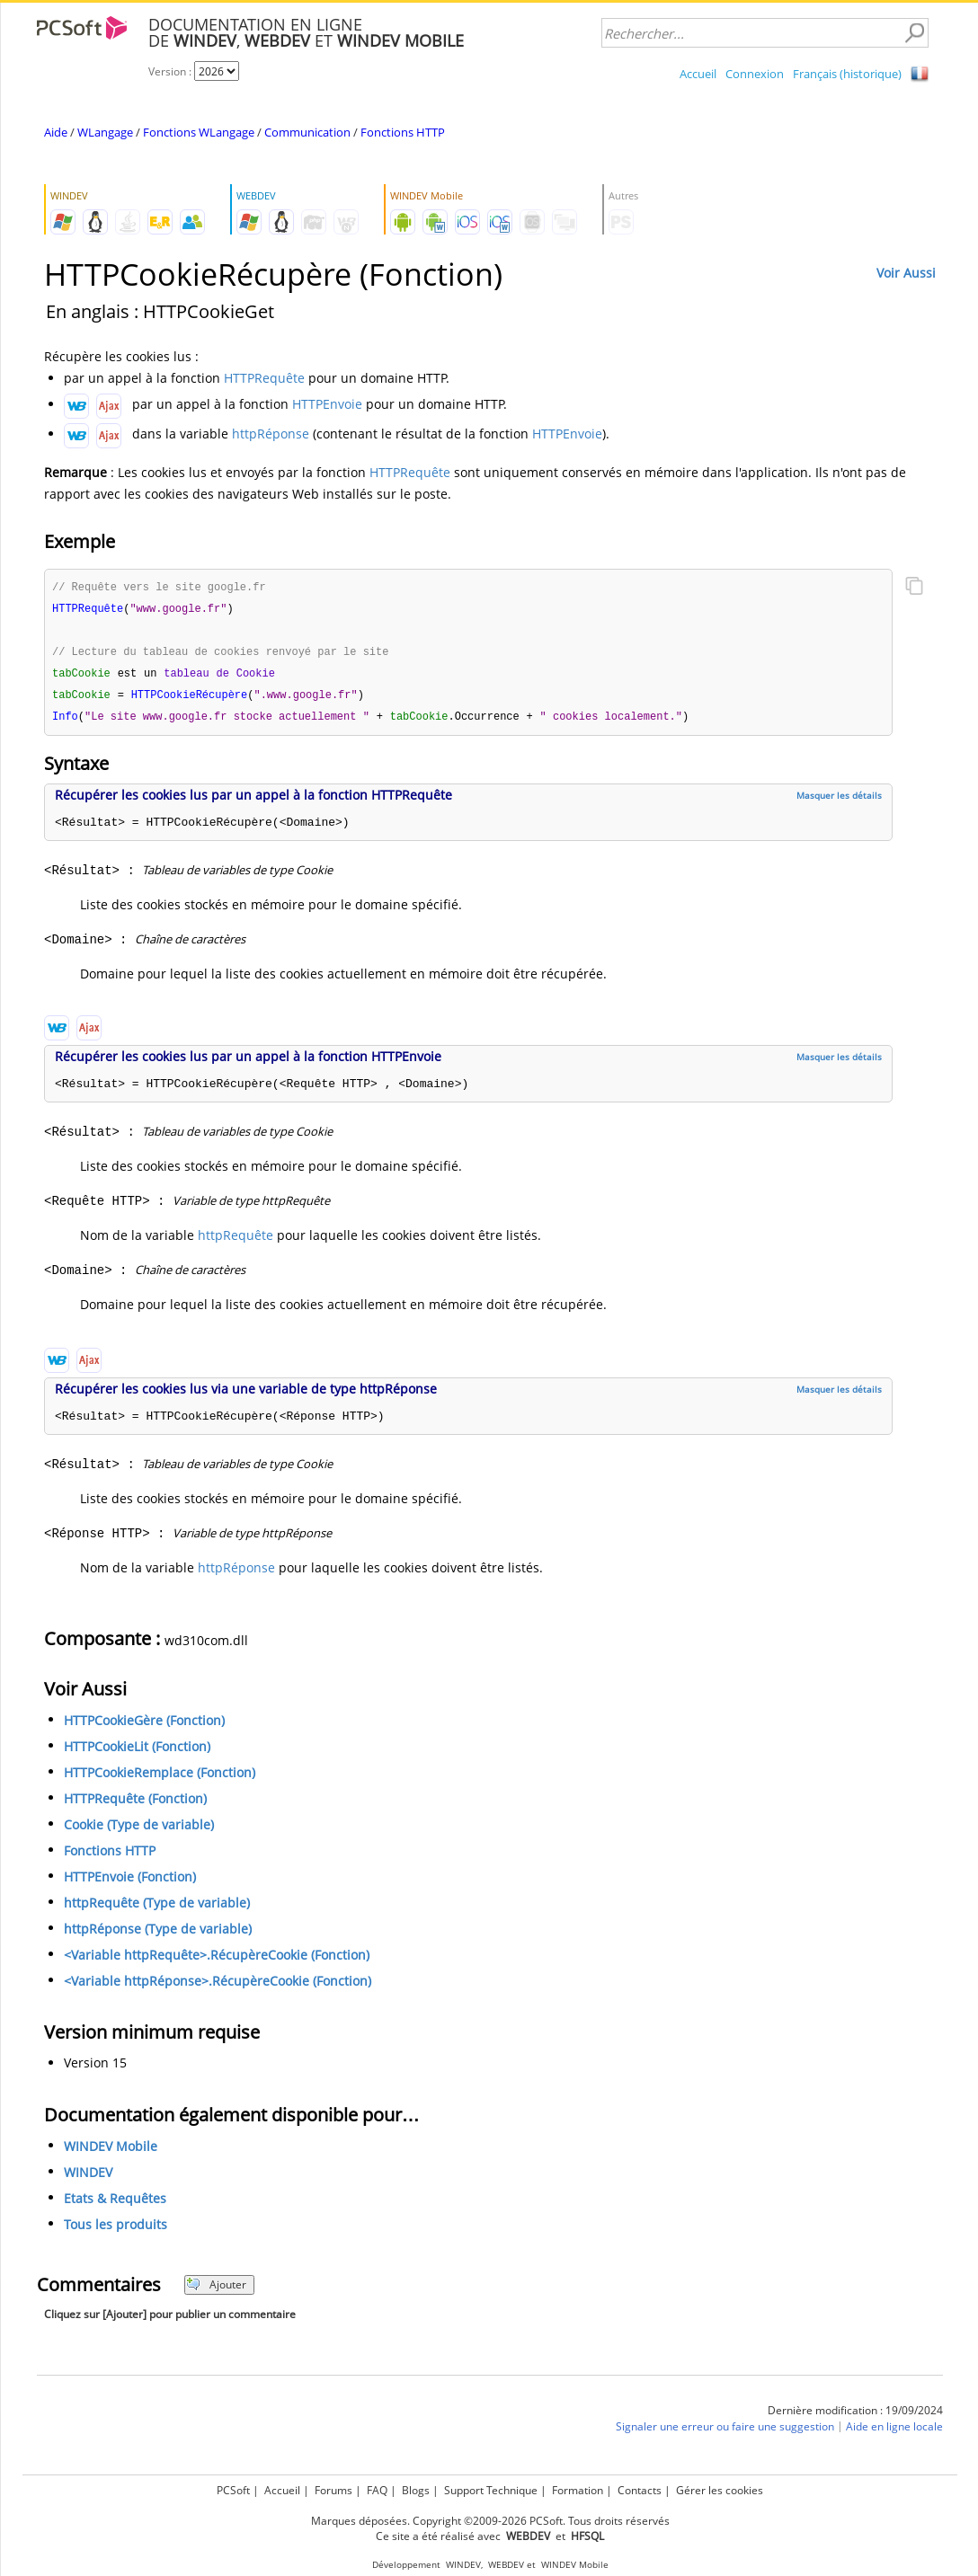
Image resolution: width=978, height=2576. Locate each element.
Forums (333, 2490)
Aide (55, 132)
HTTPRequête (264, 377)
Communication (307, 132)
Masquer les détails (839, 800)
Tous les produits (115, 2229)
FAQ (377, 2490)
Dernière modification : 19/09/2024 (855, 2415)
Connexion (754, 74)
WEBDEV (506, 2565)
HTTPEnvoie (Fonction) (130, 1881)
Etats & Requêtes (115, 2203)
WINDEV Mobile (110, 2151)
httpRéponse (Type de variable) (158, 1934)
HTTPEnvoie (327, 403)
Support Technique (491, 2490)
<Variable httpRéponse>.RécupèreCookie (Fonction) (217, 1986)
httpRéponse (270, 433)
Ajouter (216, 2289)
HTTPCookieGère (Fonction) (144, 1725)
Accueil (698, 74)
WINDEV (88, 2177)
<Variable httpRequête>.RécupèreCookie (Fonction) (216, 1960)
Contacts (640, 2490)
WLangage (105, 132)
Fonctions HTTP (402, 132)
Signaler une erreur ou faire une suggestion (725, 2431)
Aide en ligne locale (894, 2431)
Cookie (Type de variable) (139, 1829)
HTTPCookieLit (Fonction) (137, 1751)
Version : (171, 71)
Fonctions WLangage (198, 132)
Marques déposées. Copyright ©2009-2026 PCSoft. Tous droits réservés (490, 2520)
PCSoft (233, 2490)
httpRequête (235, 1240)
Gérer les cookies (719, 2490)
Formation (577, 2490)
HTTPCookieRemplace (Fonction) (159, 1777)
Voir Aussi (906, 272)
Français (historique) (847, 74)
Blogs (416, 2490)
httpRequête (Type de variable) (157, 1908)
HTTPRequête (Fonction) (135, 1803)
